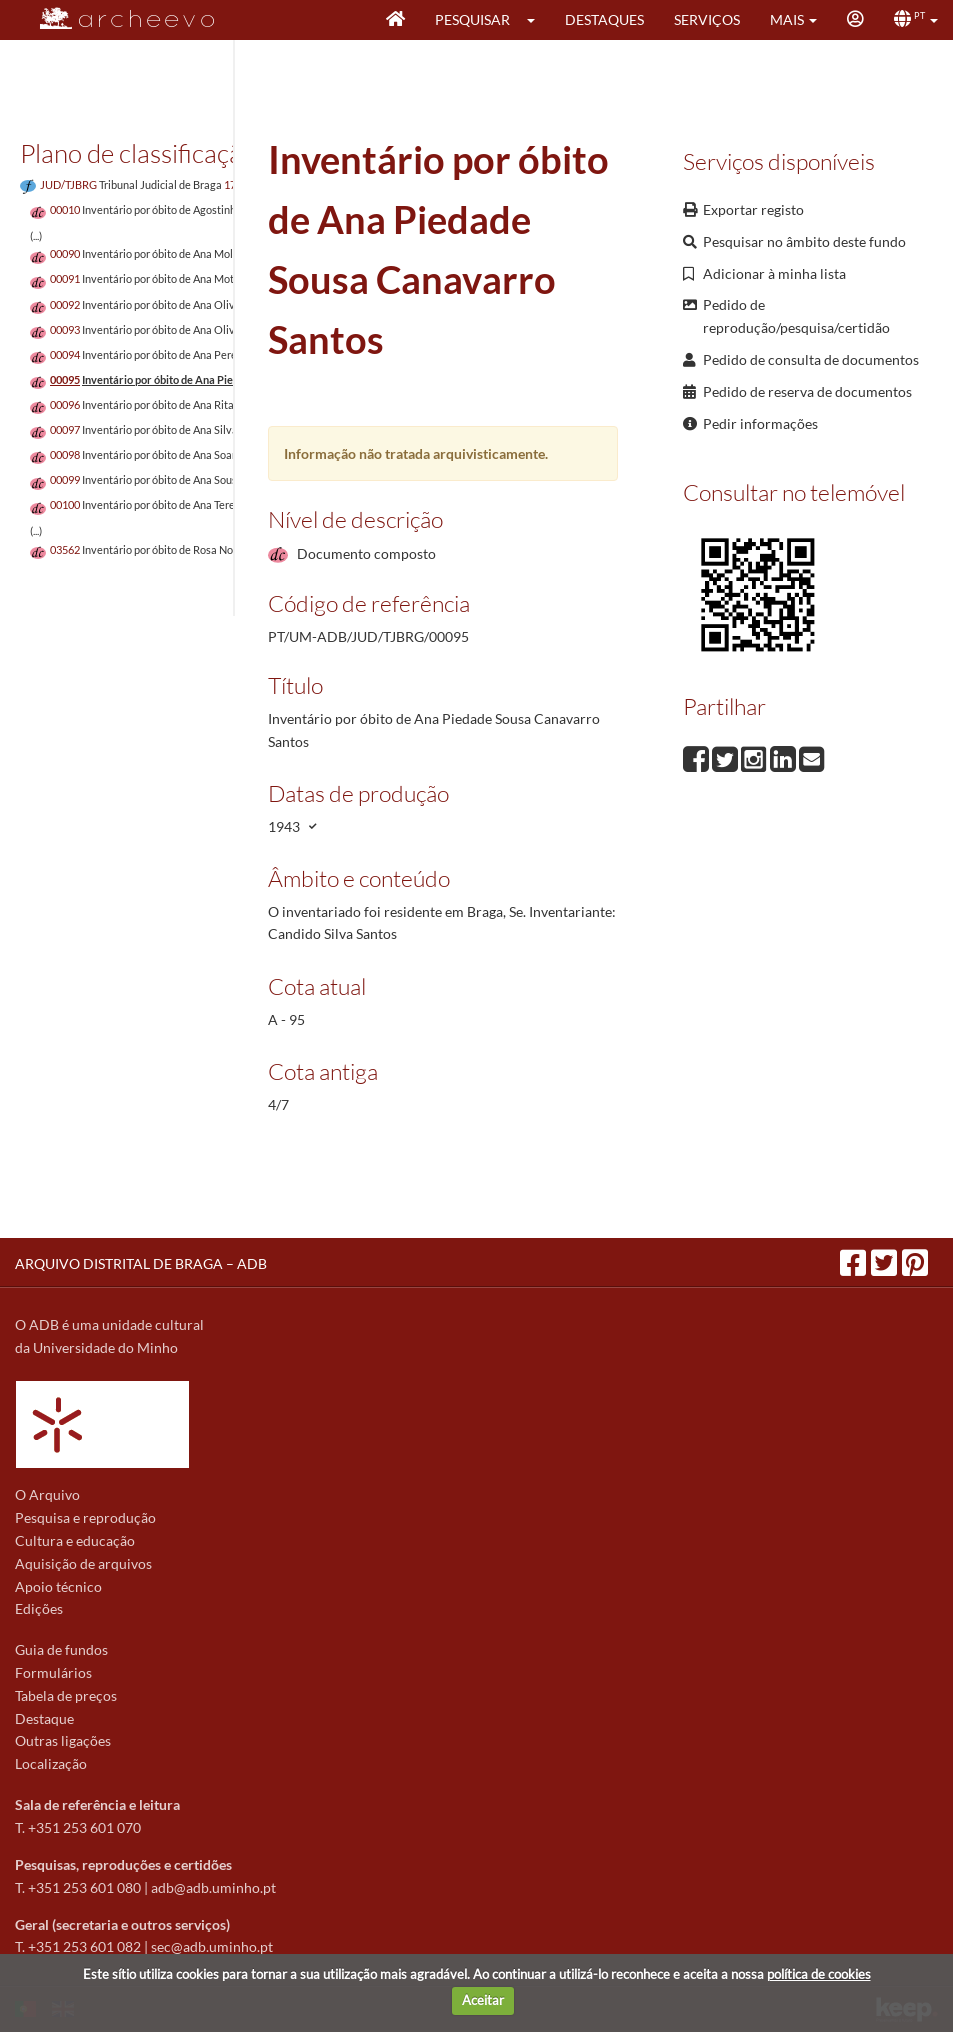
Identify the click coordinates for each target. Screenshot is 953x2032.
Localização (51, 1763)
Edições (39, 1608)
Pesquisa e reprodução (85, 1517)
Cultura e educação (75, 1540)
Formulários (53, 1672)
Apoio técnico (58, 1586)
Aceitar (483, 2000)
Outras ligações (63, 1740)
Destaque (44, 1718)
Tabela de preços (66, 1695)
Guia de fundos (61, 1649)
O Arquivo (47, 1494)
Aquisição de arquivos (83, 1563)
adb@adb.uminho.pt (213, 1887)
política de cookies (819, 1974)
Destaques (604, 19)
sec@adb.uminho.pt (212, 1946)
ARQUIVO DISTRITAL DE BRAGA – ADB (141, 1263)
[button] (537, 20)
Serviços (707, 19)
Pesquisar (472, 19)
